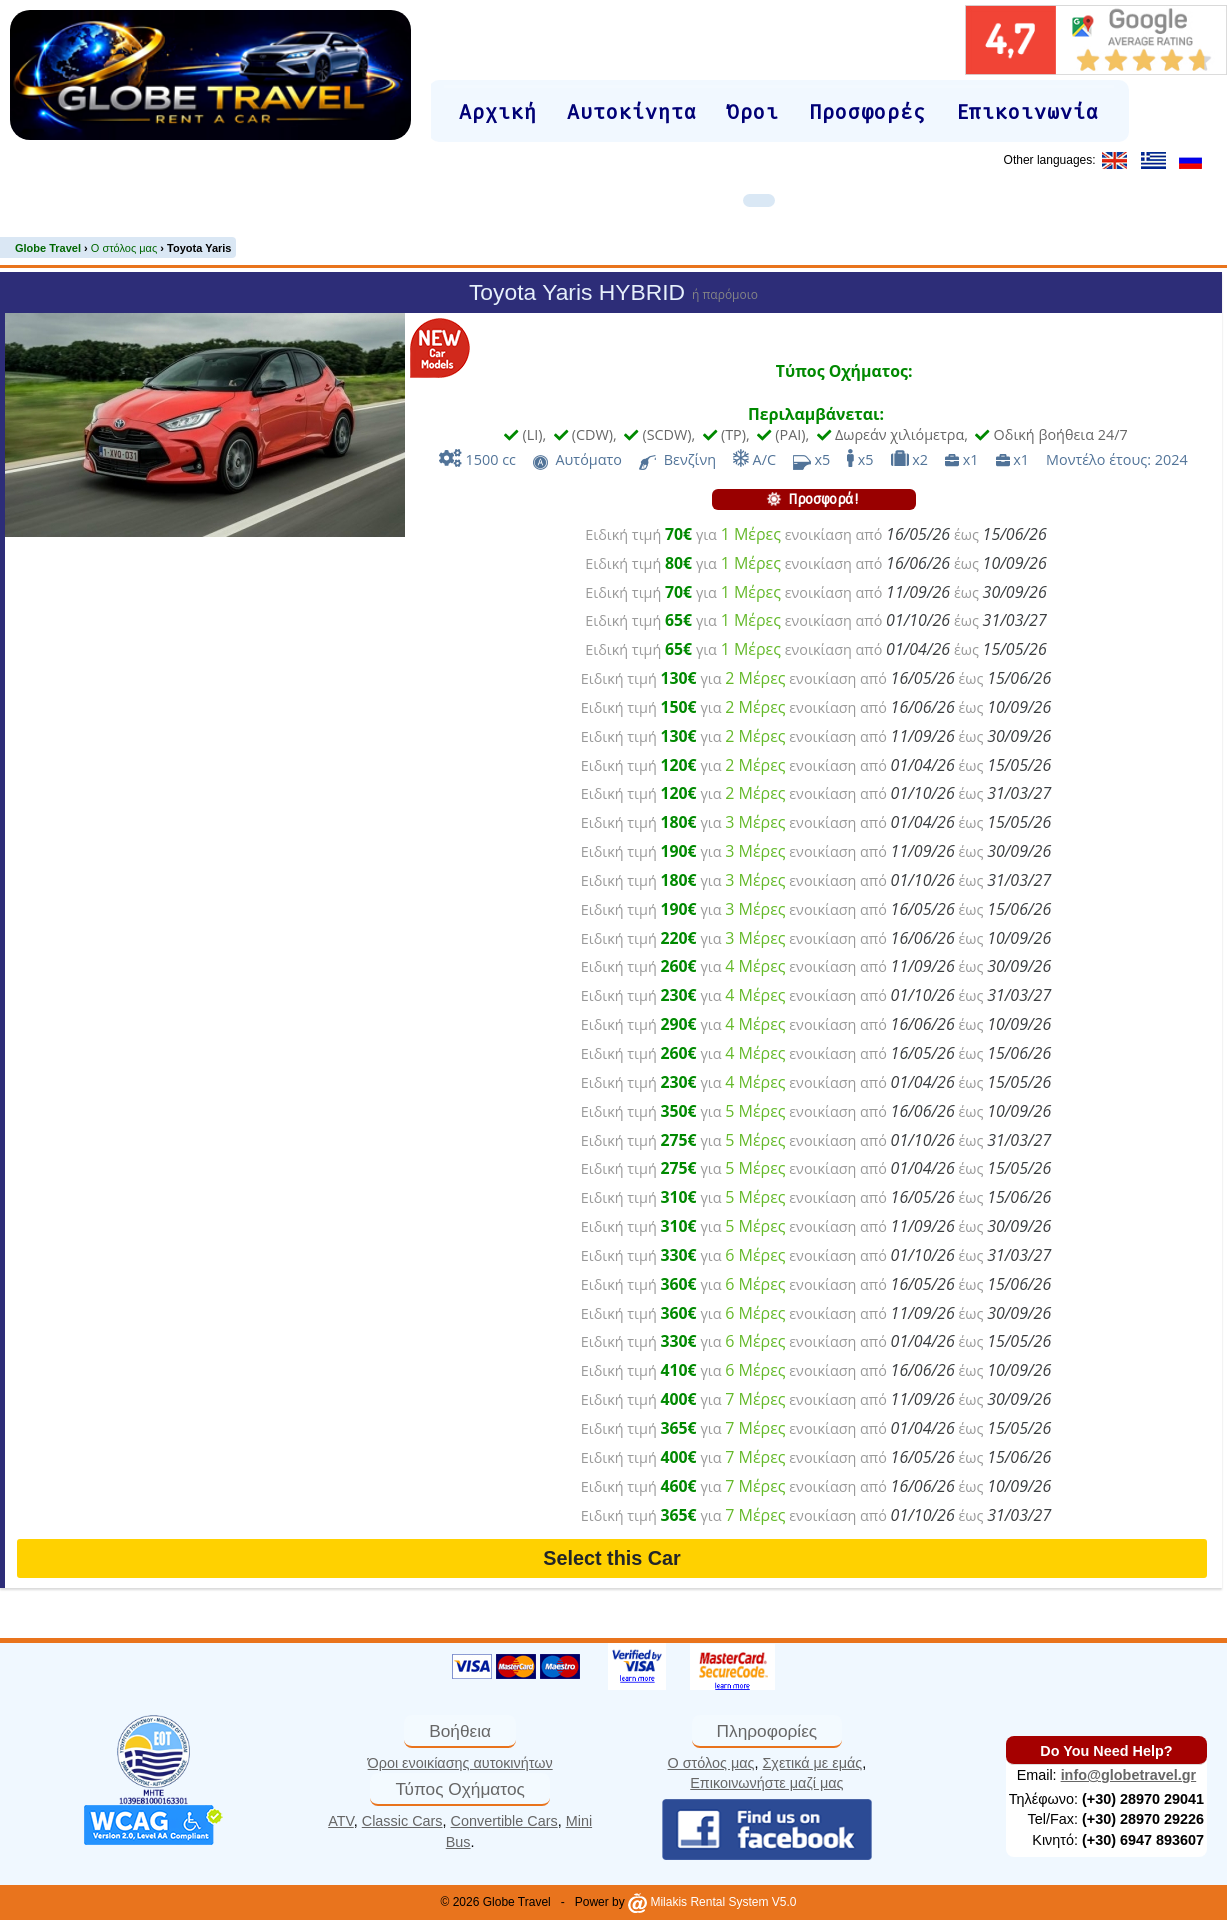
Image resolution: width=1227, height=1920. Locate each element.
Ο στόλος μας (711, 1763)
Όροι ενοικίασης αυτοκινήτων (460, 1763)
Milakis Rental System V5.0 (712, 1902)
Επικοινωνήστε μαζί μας (766, 1783)
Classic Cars (402, 1821)
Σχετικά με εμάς (812, 1763)
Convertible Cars (504, 1821)
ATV (341, 1821)
